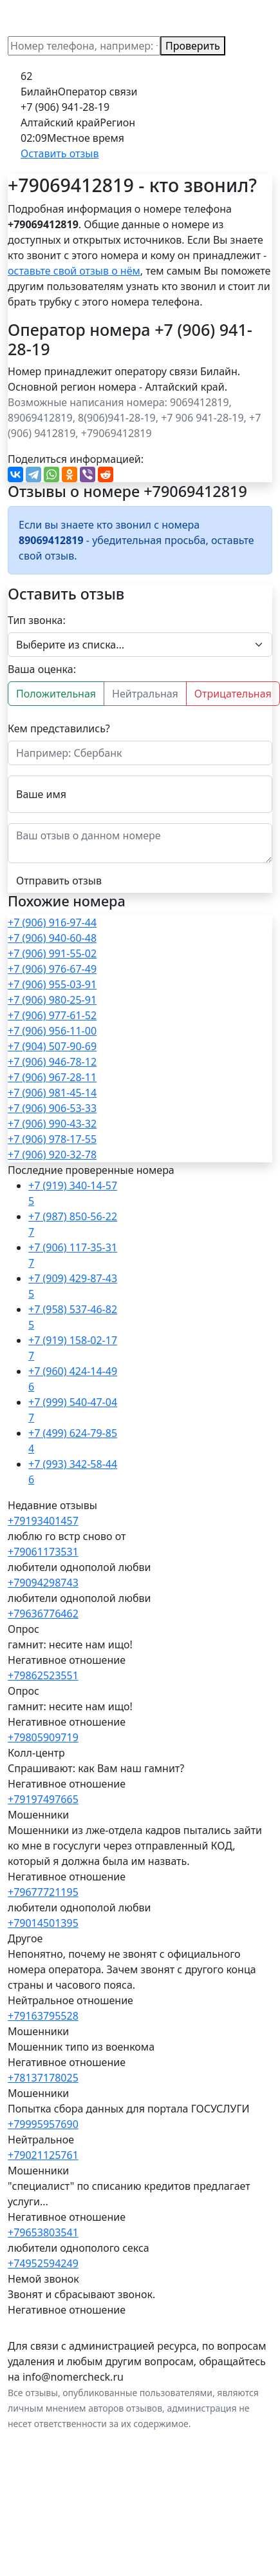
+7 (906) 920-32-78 (52, 1154)
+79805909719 (43, 1737)
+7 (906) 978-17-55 (52, 1139)
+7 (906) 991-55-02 (52, 953)
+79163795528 (43, 2016)
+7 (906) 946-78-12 (52, 1062)
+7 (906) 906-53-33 (52, 1108)
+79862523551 (43, 1675)
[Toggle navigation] (254, 18)
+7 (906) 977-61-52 (52, 1015)
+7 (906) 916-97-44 (52, 922)
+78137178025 (43, 2078)
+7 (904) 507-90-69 (52, 1046)
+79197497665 (43, 1799)
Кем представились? (59, 728)
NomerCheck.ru (55, 17)
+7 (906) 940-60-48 (52, 938)
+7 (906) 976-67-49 (52, 969)
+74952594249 (43, 2263)
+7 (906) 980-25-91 (52, 1000)
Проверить (192, 46)
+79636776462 (43, 1613)
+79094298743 (43, 1583)
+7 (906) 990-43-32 (52, 1124)
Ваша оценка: (42, 669)
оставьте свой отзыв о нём (74, 271)
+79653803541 (43, 2232)
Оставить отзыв (59, 153)
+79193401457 (43, 1521)
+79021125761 (43, 2155)
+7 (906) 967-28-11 (52, 1077)
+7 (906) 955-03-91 (52, 984)
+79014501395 (43, 1923)
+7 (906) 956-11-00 (52, 1031)
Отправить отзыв (59, 880)
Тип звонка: (37, 620)
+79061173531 (43, 1552)
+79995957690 (43, 2124)
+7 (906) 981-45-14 (52, 1093)
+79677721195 (43, 1892)
